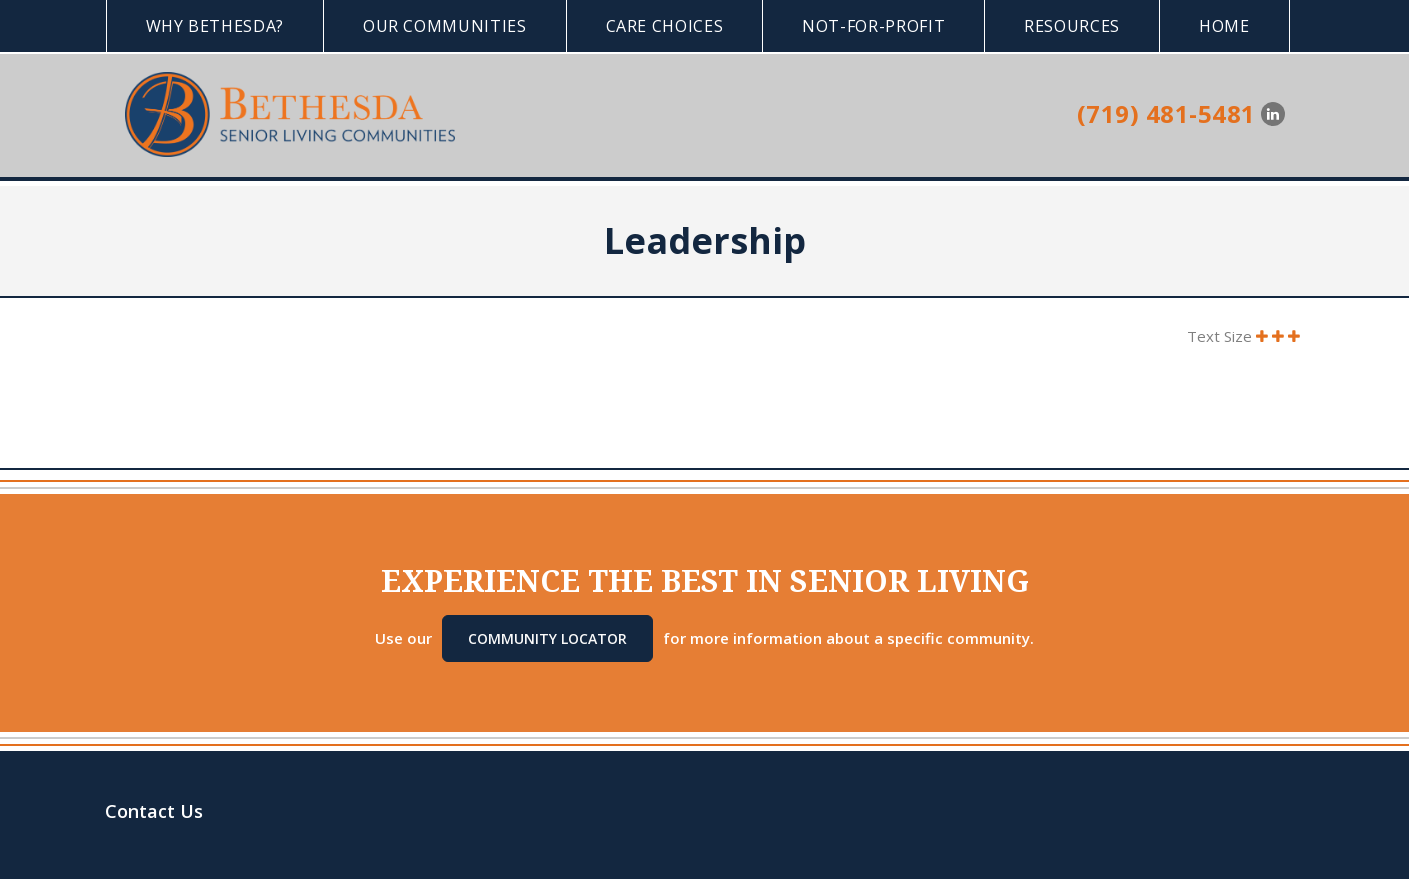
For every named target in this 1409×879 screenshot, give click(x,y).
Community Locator (547, 638)
